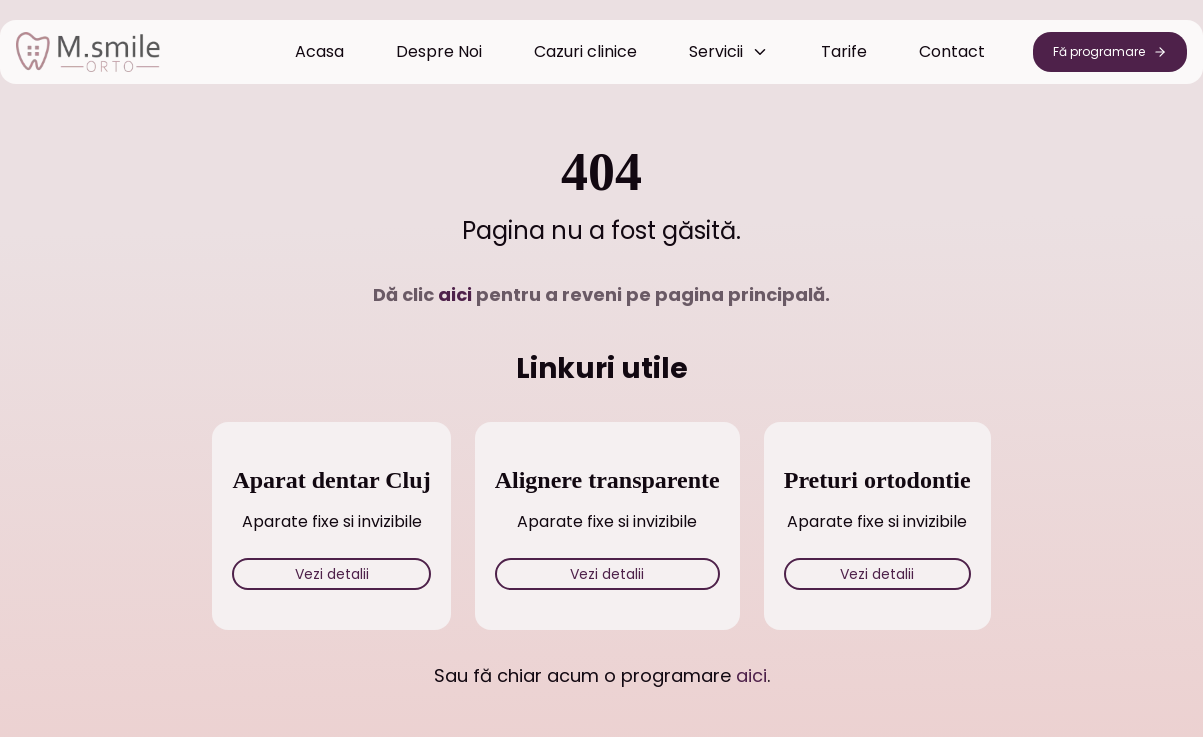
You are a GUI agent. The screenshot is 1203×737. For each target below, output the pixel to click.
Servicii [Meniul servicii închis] (729, 51)
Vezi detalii (332, 574)
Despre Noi (439, 51)
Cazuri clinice (585, 51)
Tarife (844, 51)
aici (455, 294)
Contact (952, 51)
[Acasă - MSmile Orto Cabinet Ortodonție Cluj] (88, 52)
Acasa (319, 51)
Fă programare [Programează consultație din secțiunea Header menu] (1110, 51)
